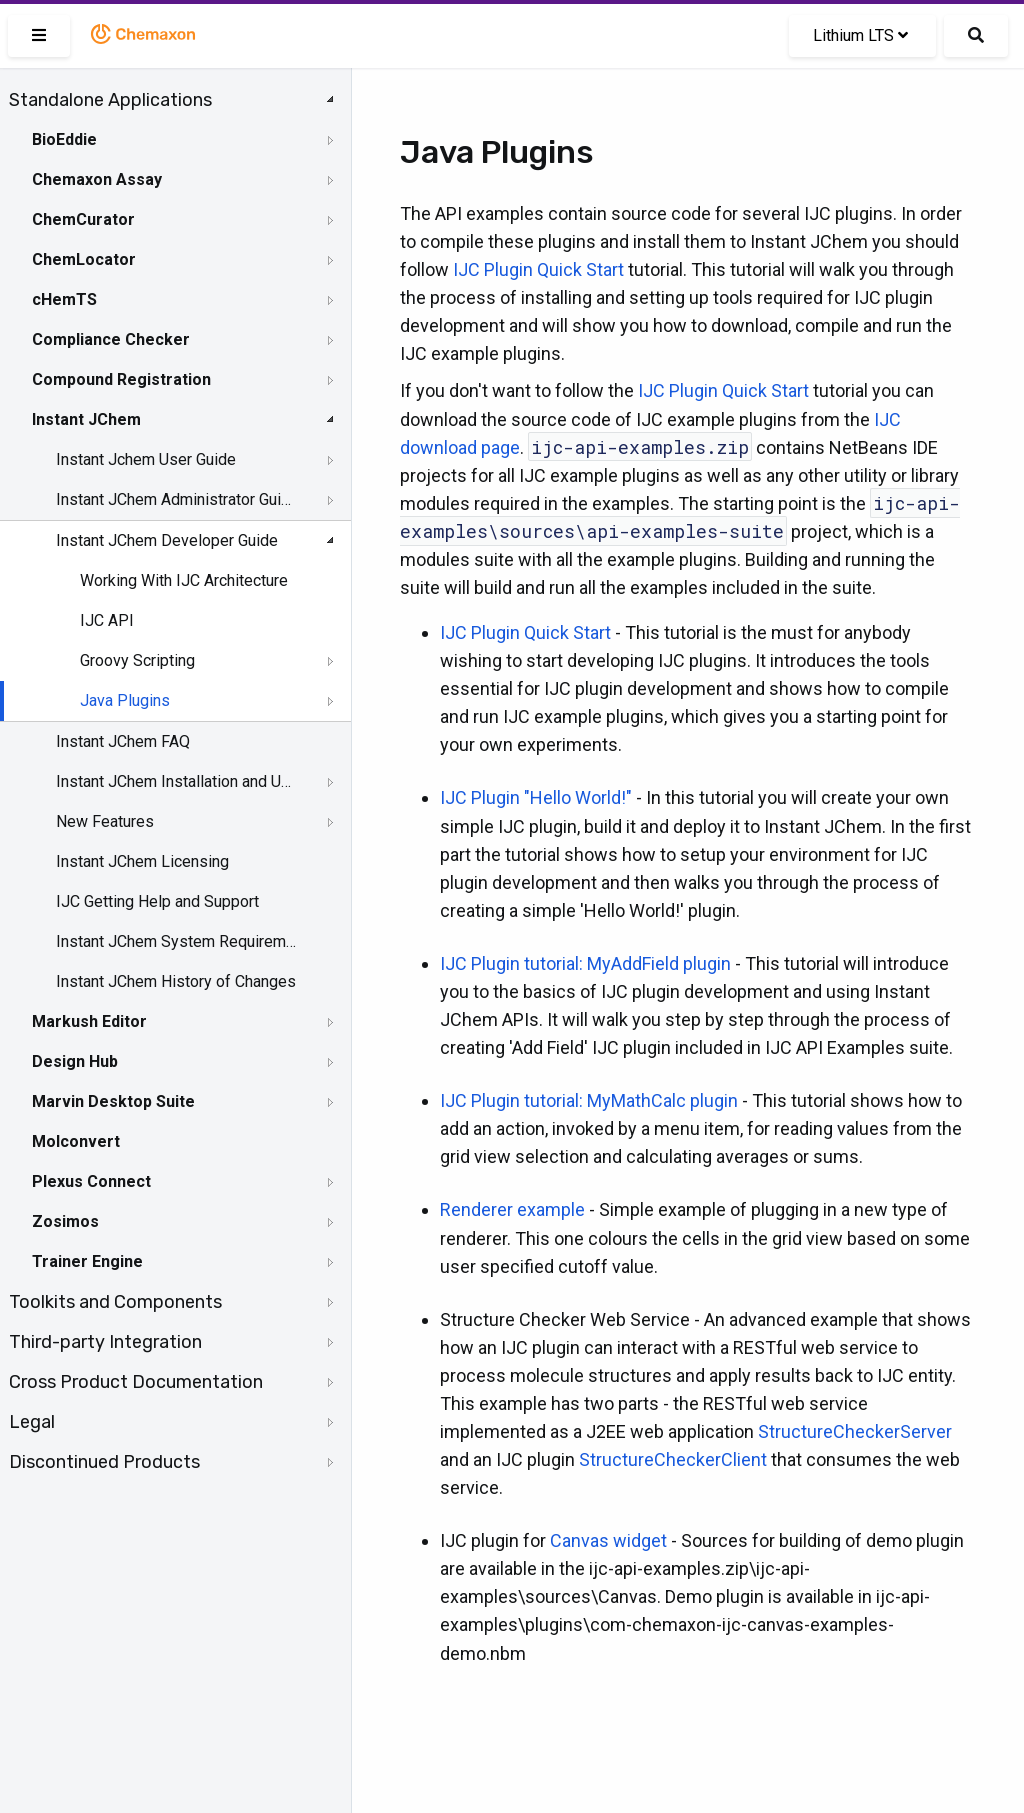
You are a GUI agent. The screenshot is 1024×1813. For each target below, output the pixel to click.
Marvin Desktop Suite (113, 1101)
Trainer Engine (87, 1261)
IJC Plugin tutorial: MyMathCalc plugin (589, 1100)
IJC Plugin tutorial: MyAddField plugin (585, 963)
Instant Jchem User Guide (146, 459)
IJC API (107, 620)
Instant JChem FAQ (123, 741)
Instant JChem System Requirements (177, 941)
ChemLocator (84, 259)
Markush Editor (89, 1021)
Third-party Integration (105, 1342)
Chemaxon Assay (97, 179)
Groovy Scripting (137, 660)
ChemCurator (83, 219)
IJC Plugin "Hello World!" (536, 797)
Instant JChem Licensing (142, 861)
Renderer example (512, 1209)
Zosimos (65, 1221)
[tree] (175, 781)
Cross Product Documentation (136, 1382)
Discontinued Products (104, 1462)
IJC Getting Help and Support (157, 901)
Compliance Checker (111, 339)
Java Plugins (125, 700)
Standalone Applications (110, 100)
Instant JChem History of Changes (176, 981)
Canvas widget (608, 1540)
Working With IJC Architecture (184, 580)
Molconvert (76, 1141)
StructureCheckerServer (855, 1431)
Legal (32, 1422)
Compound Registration (121, 379)
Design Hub (75, 1061)
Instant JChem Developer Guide (167, 540)
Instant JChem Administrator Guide (177, 499)
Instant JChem (86, 419)
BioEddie (64, 139)
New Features (105, 821)
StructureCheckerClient (673, 1459)
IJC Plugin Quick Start (538, 269)
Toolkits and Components (115, 1302)
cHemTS (64, 299)
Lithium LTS (860, 35)
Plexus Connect (91, 1181)
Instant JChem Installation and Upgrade (177, 781)
